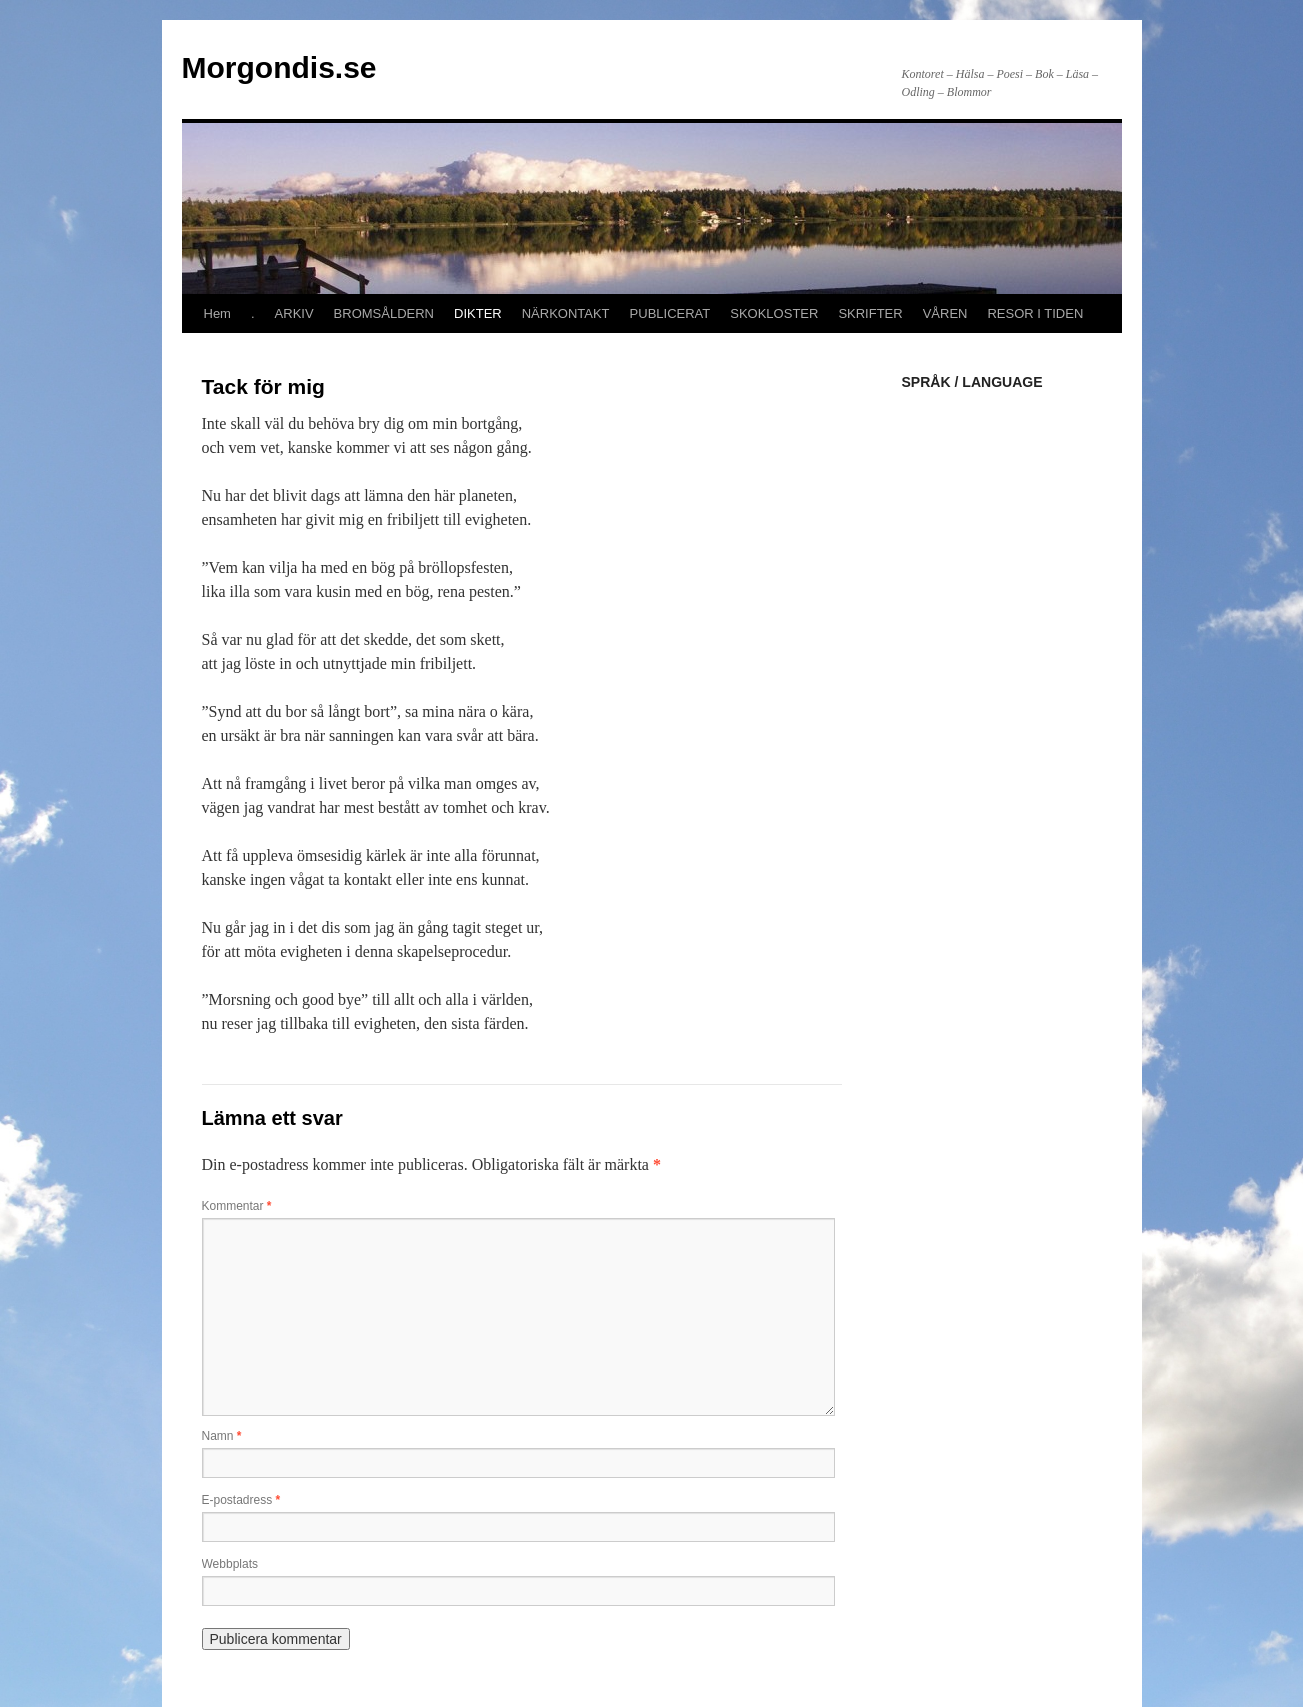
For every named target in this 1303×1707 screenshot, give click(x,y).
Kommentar (237, 1206)
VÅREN (945, 313)
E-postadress (241, 1500)
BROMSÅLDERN (384, 313)
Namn (222, 1436)
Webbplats (230, 1564)
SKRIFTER (870, 313)
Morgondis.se (279, 67)
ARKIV (294, 313)
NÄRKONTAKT (566, 313)
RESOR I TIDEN (1035, 313)
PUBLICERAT (670, 313)
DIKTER (478, 313)
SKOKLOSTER (774, 313)
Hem (217, 313)
